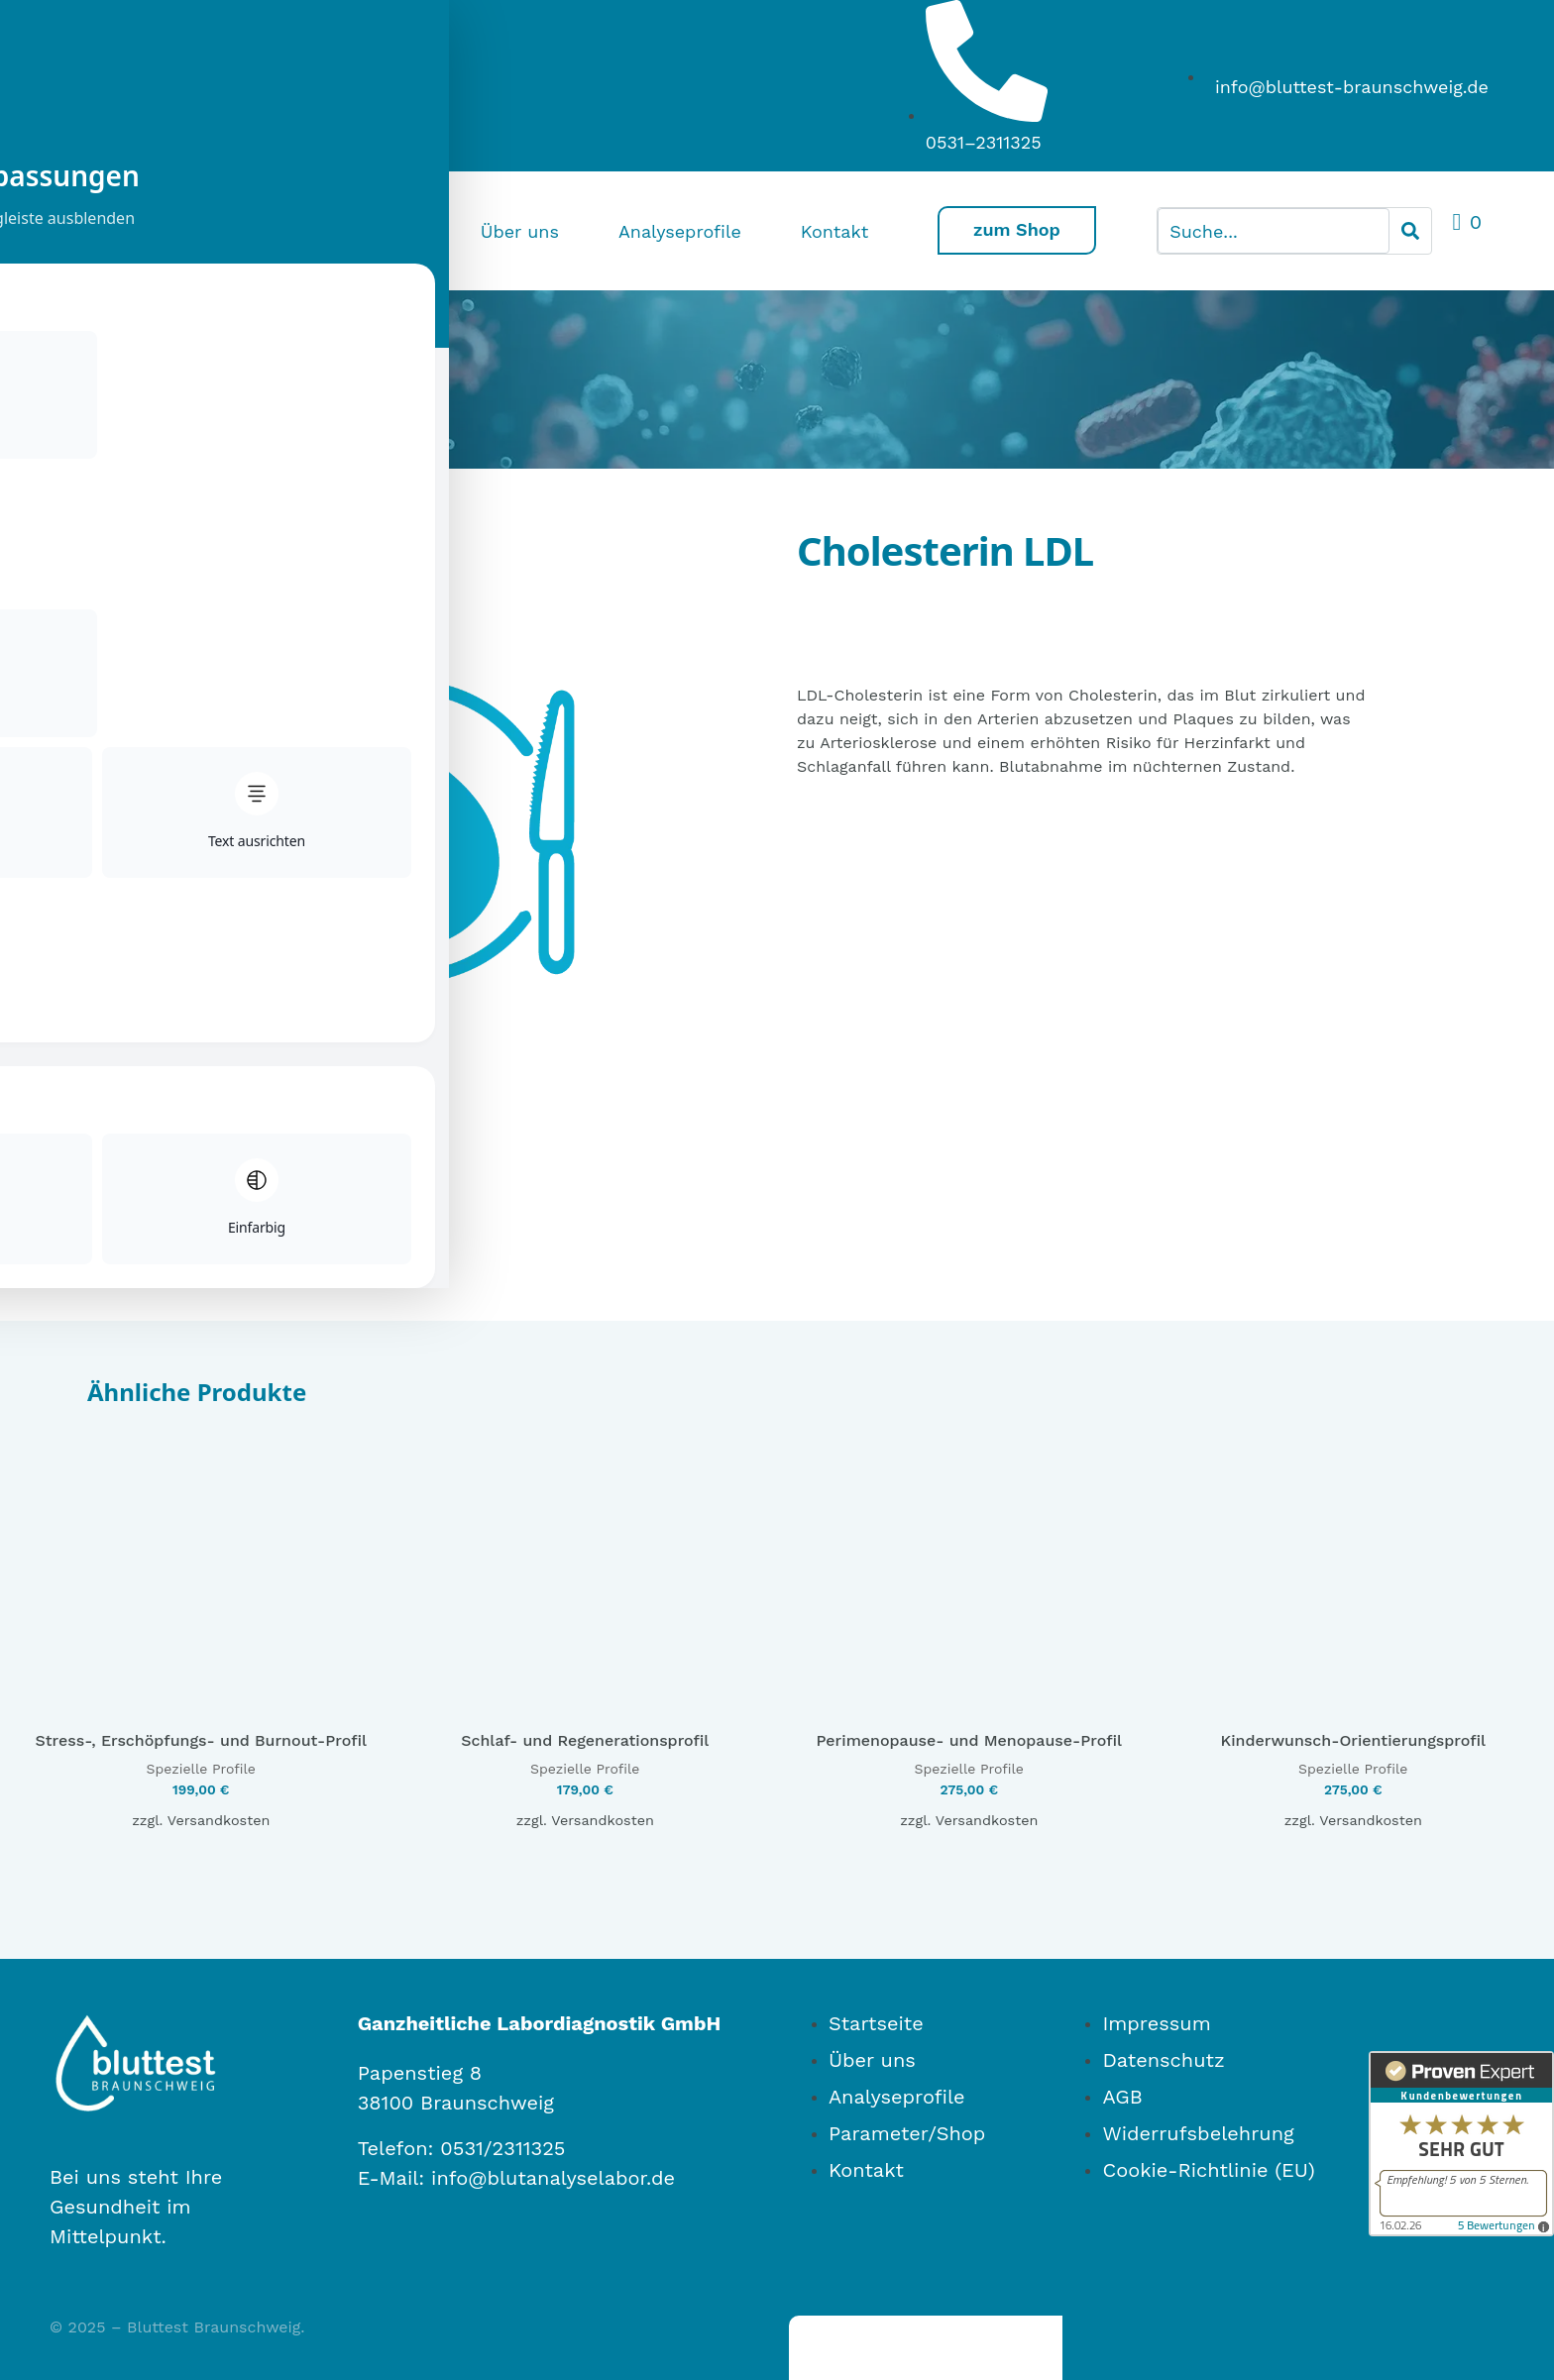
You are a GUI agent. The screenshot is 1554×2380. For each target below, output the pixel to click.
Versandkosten (219, 1761)
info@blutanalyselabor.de (553, 2117)
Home (390, 231)
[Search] (1410, 231)
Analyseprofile (674, 231)
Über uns (515, 231)
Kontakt (829, 231)
